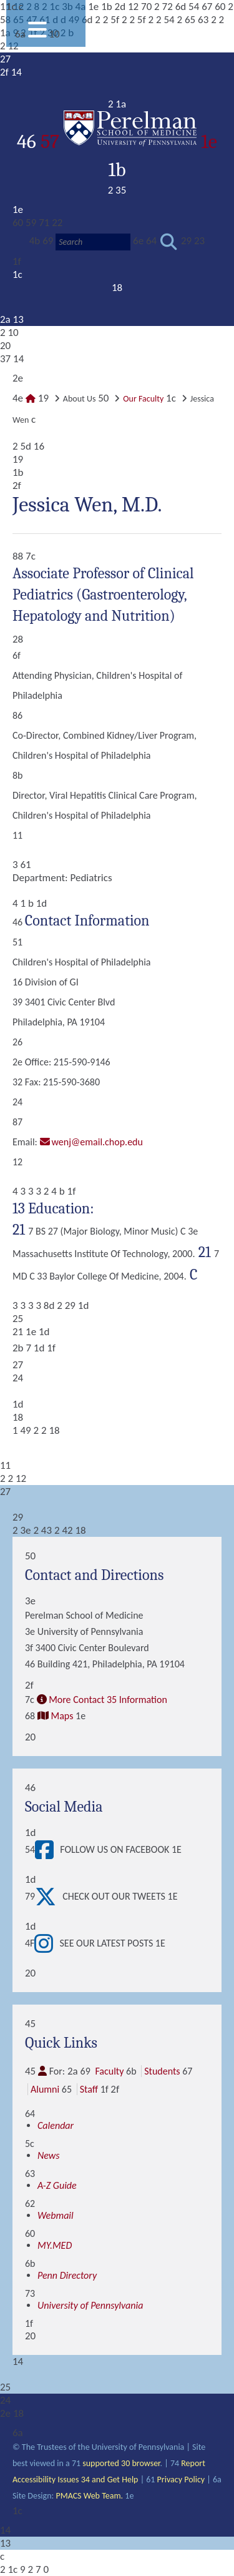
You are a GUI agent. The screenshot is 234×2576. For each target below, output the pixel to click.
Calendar (55, 2125)
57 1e (129, 141)
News (48, 2155)
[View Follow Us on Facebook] (47, 1849)
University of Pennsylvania (90, 2305)
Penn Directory (67, 2275)
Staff (89, 2089)
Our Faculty (143, 398)
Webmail (55, 2215)
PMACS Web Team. (89, 2495)
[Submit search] (168, 242)
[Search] (93, 242)
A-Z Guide (57, 2185)
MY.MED (54, 2245)
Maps (62, 1716)
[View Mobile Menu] (37, 34)
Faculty (109, 2071)
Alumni (45, 2089)
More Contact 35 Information (108, 1699)
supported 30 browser (121, 2463)
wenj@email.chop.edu (97, 1142)
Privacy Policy (181, 2479)
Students (162, 2071)
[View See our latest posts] (46, 1943)
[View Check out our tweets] (48, 1896)
